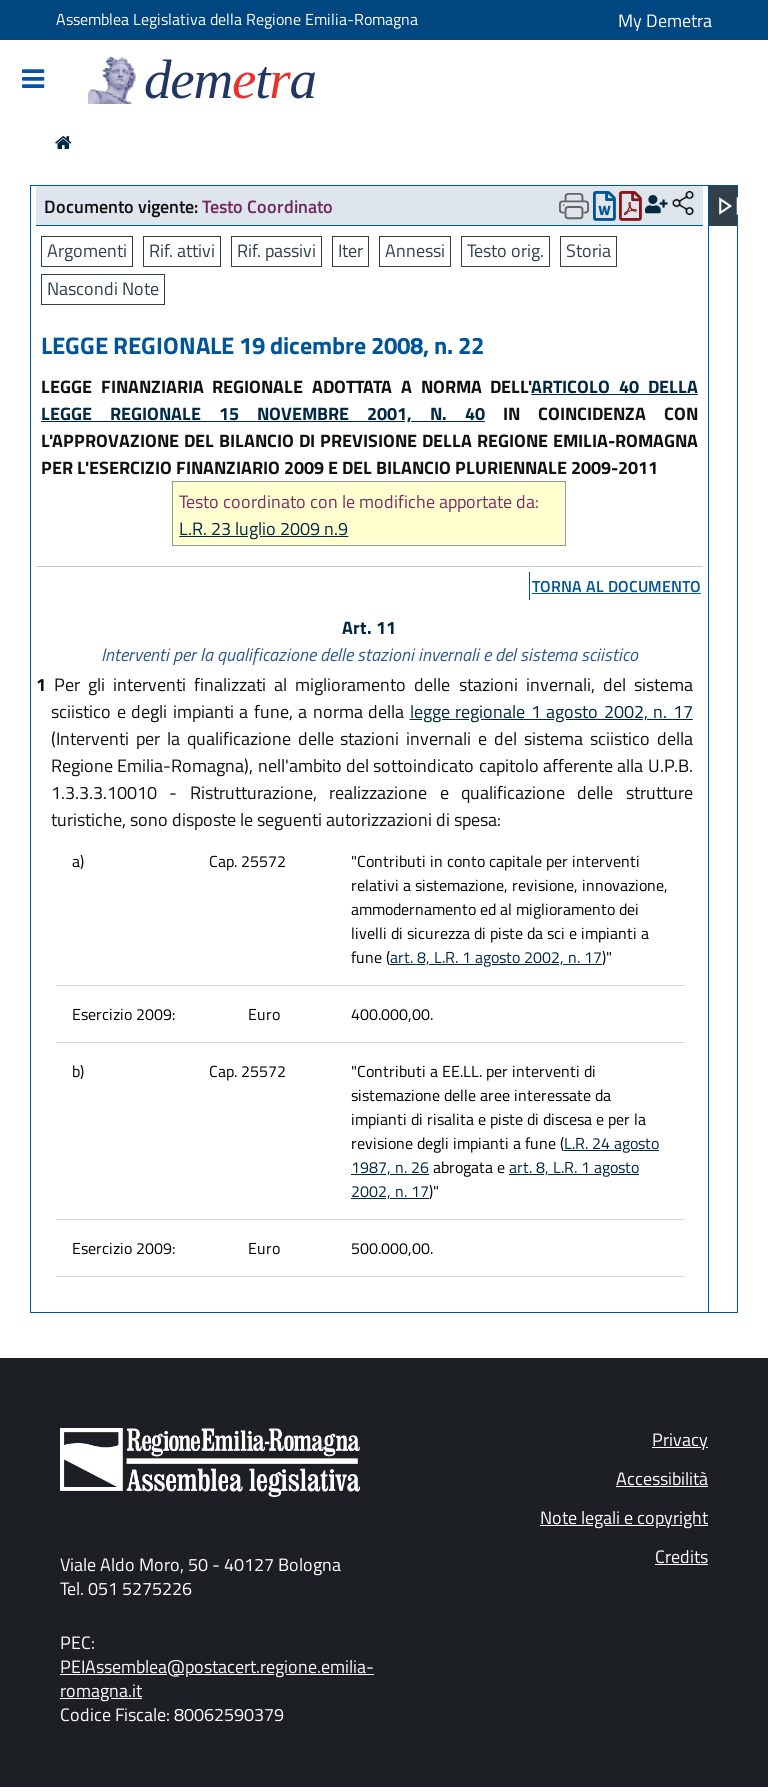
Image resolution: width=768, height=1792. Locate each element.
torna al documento (616, 586)
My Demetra (665, 20)
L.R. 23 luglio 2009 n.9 (263, 528)
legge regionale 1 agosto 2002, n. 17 (551, 711)
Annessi (415, 250)
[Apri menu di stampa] (574, 206)
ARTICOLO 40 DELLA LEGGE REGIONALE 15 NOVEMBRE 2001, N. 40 (369, 400)
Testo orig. (505, 250)
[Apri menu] (729, 206)
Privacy (680, 1439)
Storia (588, 250)
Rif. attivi (182, 250)
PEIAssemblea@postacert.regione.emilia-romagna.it (217, 1678)
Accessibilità (662, 1478)
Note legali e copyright (624, 1517)
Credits (681, 1556)
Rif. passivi (276, 250)
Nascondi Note (103, 288)
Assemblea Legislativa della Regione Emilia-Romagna (237, 19)
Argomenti (87, 250)
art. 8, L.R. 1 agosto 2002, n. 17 (496, 957)
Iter (350, 250)
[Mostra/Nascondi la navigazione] (33, 80)
